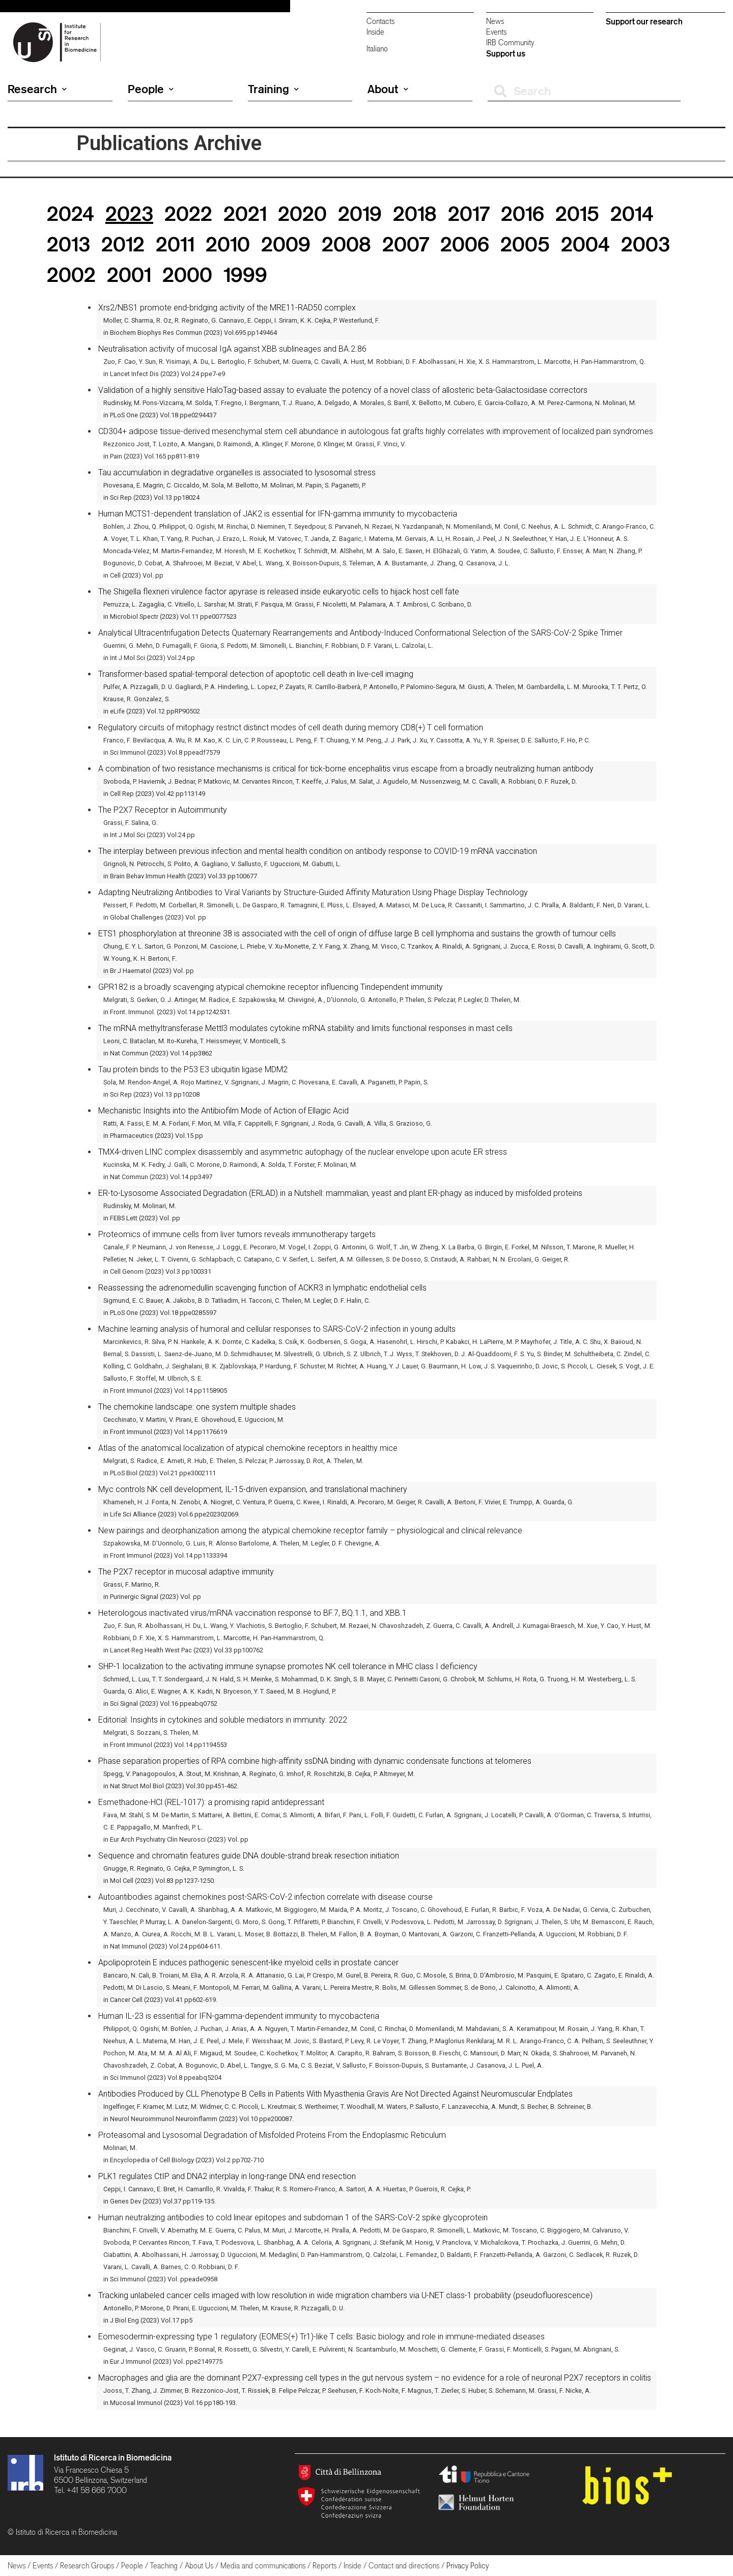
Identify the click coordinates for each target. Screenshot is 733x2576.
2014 (632, 213)
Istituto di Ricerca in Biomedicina (113, 2457)
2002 (71, 274)
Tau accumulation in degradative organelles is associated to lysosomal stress (237, 472)
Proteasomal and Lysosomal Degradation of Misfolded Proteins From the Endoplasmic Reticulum (272, 2135)
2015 (577, 213)
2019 (360, 213)
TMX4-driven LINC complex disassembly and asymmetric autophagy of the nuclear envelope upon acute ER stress (302, 1152)
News (495, 21)
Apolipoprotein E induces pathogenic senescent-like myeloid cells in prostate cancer (248, 1962)
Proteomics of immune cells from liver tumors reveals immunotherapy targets (237, 1234)
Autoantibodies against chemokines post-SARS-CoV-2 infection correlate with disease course (265, 1897)
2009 (286, 244)
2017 (469, 213)
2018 (415, 213)
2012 (123, 244)
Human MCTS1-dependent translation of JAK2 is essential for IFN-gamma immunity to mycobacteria (277, 514)
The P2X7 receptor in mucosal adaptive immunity (186, 1572)
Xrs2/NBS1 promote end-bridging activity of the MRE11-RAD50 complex (227, 307)
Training (273, 89)
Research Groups (87, 2565)
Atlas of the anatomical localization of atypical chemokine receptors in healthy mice (248, 1448)
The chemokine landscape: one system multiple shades (197, 1407)
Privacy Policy (467, 2565)
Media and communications (262, 2565)
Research (37, 89)
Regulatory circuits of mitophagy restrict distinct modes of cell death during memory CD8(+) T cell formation (290, 727)
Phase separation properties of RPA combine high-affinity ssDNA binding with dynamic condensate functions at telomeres (314, 1761)
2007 (405, 244)
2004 (585, 244)
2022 (188, 213)
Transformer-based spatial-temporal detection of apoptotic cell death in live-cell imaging (255, 674)
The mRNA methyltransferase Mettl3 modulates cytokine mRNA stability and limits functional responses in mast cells (305, 1028)
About (388, 89)
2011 (175, 244)
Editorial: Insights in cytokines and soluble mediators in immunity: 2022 (222, 1720)
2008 (346, 244)
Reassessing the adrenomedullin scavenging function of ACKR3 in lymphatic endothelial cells (262, 1288)
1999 (245, 274)
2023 (129, 213)
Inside (375, 32)
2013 (68, 244)
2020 (302, 213)
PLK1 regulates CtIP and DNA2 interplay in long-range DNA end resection (227, 2176)
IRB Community (510, 42)
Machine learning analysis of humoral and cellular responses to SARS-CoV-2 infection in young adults (277, 1329)
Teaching (164, 2565)
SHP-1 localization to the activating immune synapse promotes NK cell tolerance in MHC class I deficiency (287, 1666)
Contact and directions (404, 2565)
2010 (228, 244)
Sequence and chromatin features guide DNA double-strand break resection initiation (248, 1856)
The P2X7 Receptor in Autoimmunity (162, 810)
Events (496, 32)
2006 (464, 244)
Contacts (380, 21)
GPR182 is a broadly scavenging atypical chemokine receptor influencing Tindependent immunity (270, 987)
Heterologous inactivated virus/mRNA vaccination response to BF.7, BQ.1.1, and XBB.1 (252, 1613)
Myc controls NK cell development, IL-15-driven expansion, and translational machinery (252, 1489)
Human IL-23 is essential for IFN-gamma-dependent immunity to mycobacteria (238, 2016)
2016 (522, 213)
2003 (645, 244)
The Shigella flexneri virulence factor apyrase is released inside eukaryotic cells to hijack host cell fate (278, 591)
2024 (70, 213)
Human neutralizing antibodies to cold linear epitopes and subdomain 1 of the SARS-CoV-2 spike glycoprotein (293, 2217)
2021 (245, 213)
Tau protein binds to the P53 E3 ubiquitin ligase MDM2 (193, 1069)
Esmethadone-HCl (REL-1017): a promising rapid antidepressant (211, 1802)
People (151, 89)
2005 (525, 244)
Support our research (644, 21)
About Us (199, 2565)
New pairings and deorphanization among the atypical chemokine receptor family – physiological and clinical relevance (310, 1530)
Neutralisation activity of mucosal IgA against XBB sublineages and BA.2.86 (232, 349)
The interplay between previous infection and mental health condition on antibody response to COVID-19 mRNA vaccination (317, 851)
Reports (324, 2565)
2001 (129, 274)
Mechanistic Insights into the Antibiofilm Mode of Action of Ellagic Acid (223, 1110)
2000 (187, 274)
